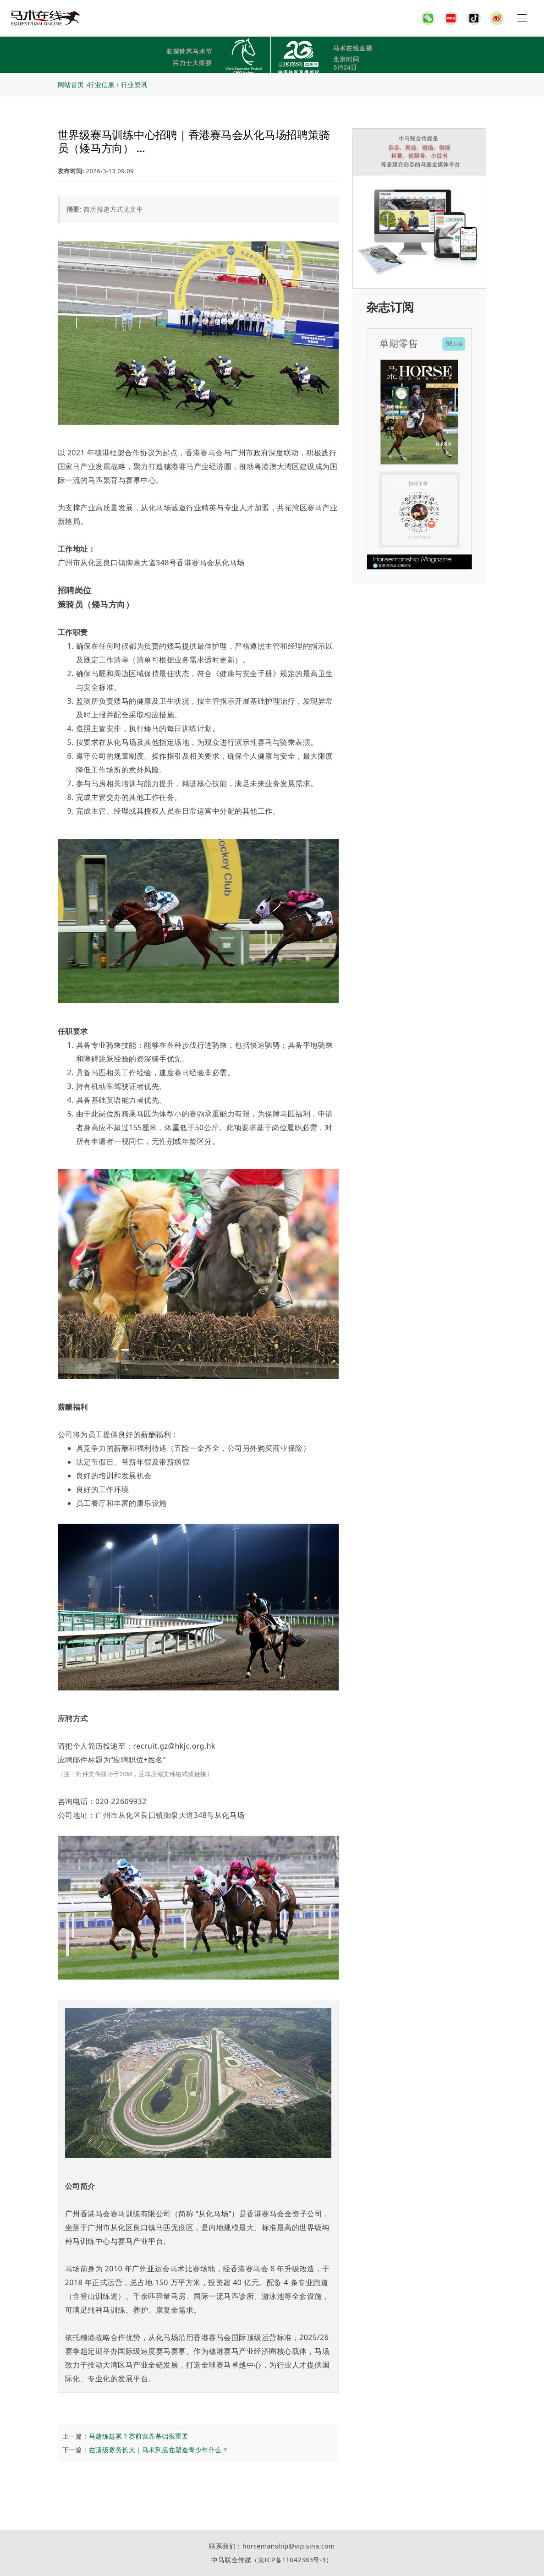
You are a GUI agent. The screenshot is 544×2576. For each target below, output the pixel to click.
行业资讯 (134, 84)
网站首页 (71, 84)
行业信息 (101, 84)
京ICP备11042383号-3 (292, 2559)
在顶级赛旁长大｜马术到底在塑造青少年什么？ (159, 2449)
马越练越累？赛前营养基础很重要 (139, 2436)
